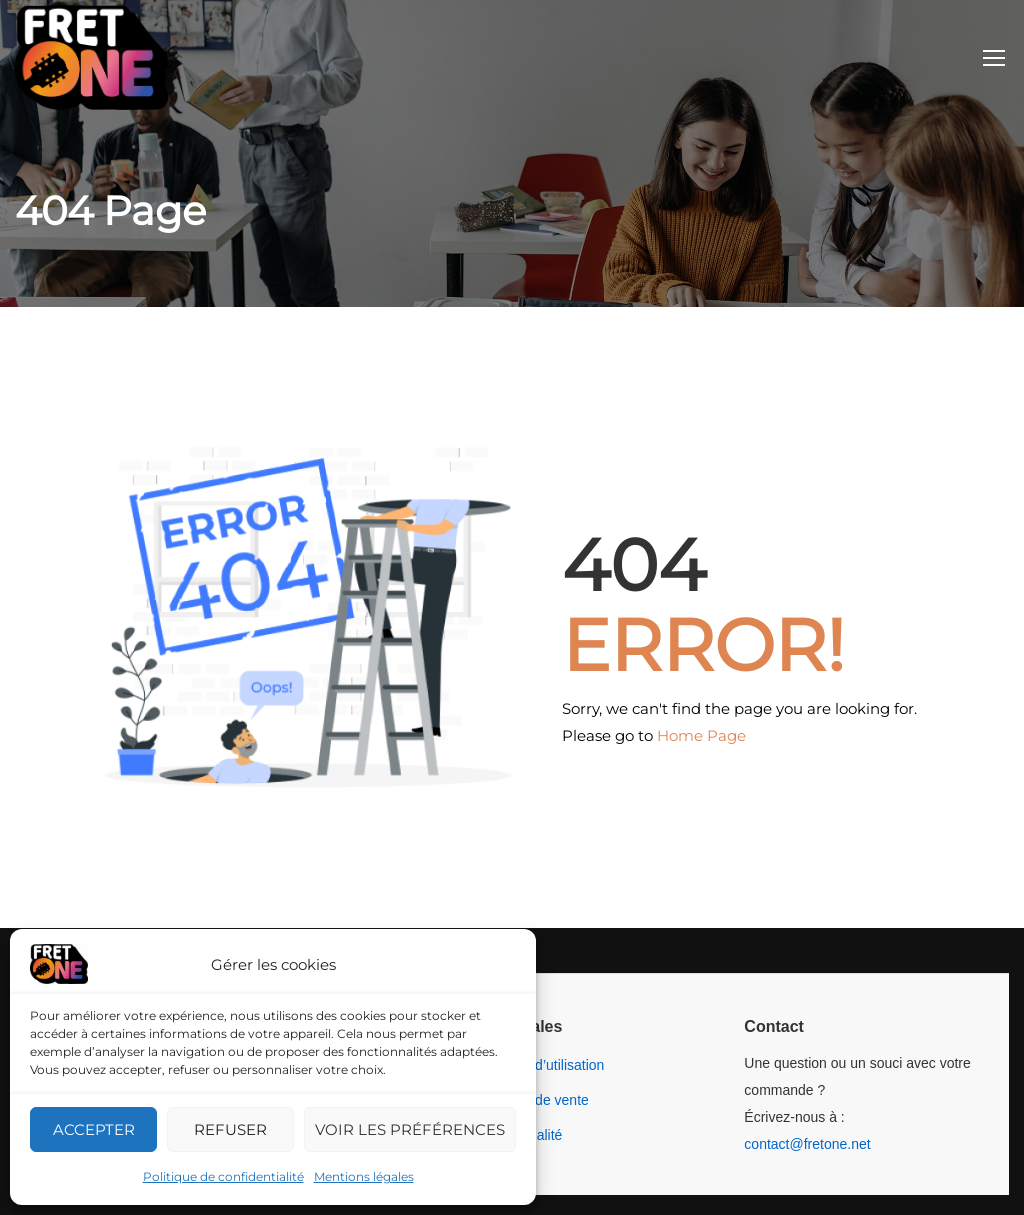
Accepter (94, 1129)
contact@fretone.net (807, 1144)
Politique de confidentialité (223, 1176)
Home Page (701, 735)
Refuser (230, 1129)
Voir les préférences (410, 1129)
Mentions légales (364, 1176)
